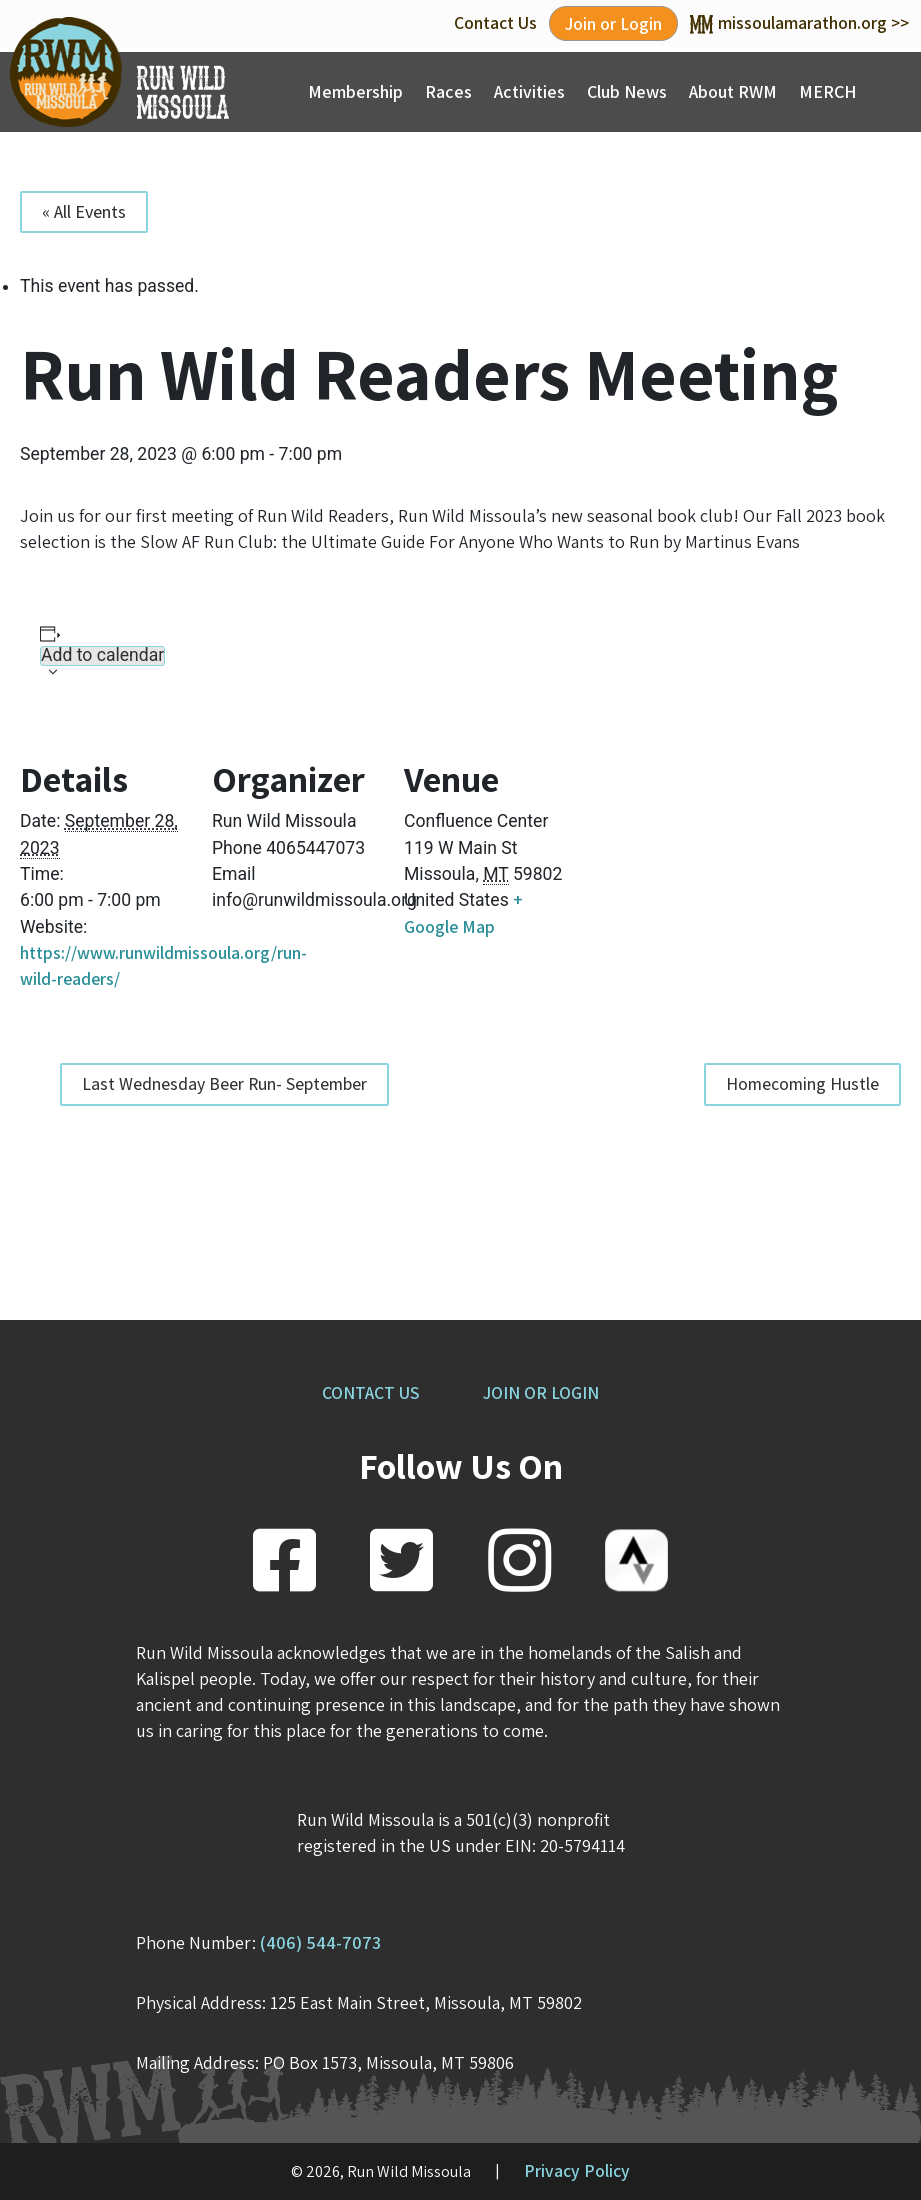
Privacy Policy (577, 2170)
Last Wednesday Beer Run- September (224, 1083)
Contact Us (495, 22)
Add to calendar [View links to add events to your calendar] (102, 655)
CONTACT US (370, 1392)
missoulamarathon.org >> (799, 22)
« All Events (84, 211)
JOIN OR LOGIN (541, 1392)
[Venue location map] (677, 855)
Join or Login (613, 23)
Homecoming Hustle (802, 1083)
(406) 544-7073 (320, 1942)
